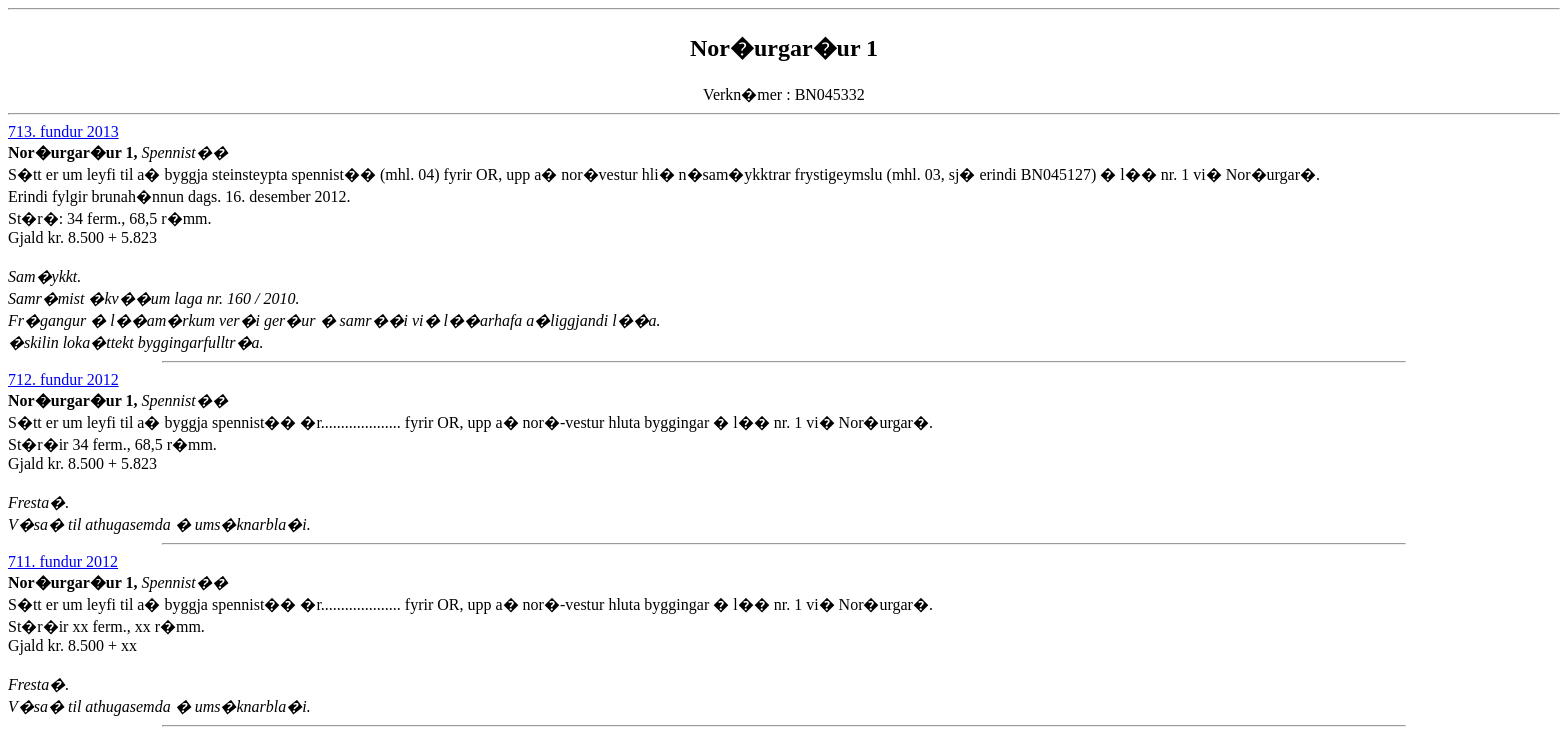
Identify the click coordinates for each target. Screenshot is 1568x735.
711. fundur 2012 (63, 561)
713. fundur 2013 (63, 131)
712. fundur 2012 (63, 379)
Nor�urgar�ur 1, (74, 152)
